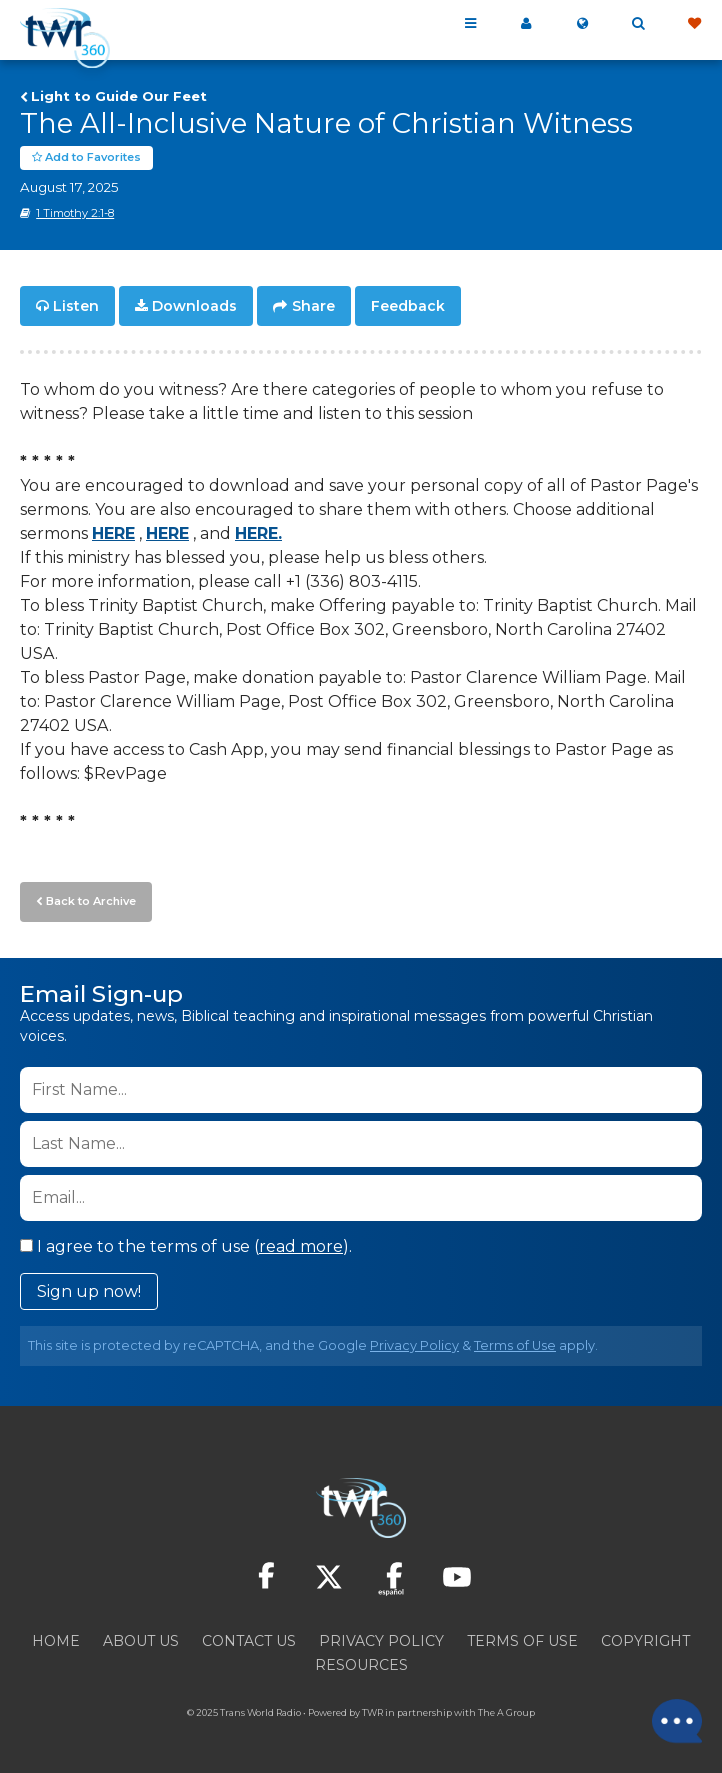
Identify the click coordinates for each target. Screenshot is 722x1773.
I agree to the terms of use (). (186, 1246)
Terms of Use (515, 1345)
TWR (372, 1712)
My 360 (526, 24)
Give (694, 24)
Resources (361, 1665)
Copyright (645, 1641)
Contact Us (249, 1641)
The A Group (506, 1712)
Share (313, 306)
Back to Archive (91, 901)
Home (56, 1641)
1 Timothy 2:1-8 (75, 213)
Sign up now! (89, 1291)
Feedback (408, 306)
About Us (141, 1641)
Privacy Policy (414, 1345)
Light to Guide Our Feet (119, 96)
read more (301, 1246)
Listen (76, 306)
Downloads (194, 306)
